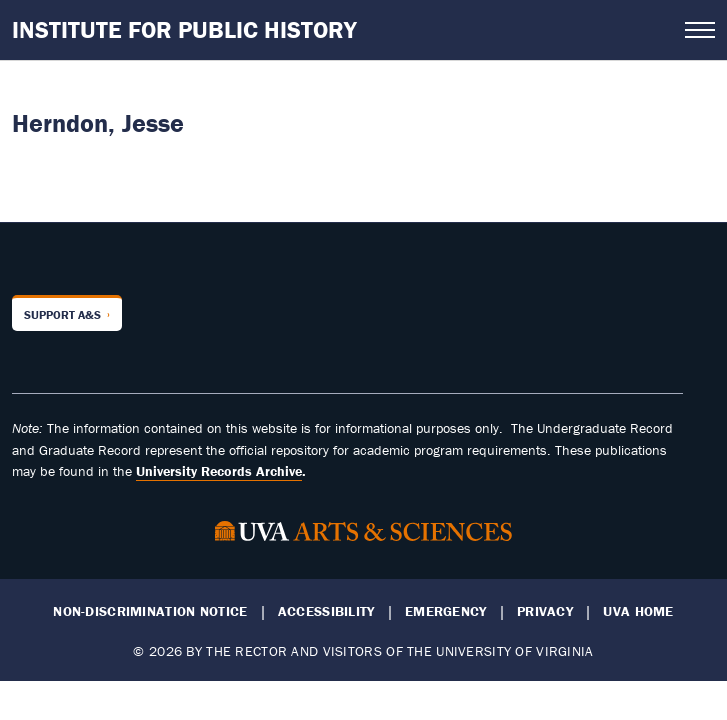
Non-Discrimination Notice (150, 611)
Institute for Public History (184, 29)
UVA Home (638, 611)
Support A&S (62, 314)
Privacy (545, 611)
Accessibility (326, 611)
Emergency (446, 611)
